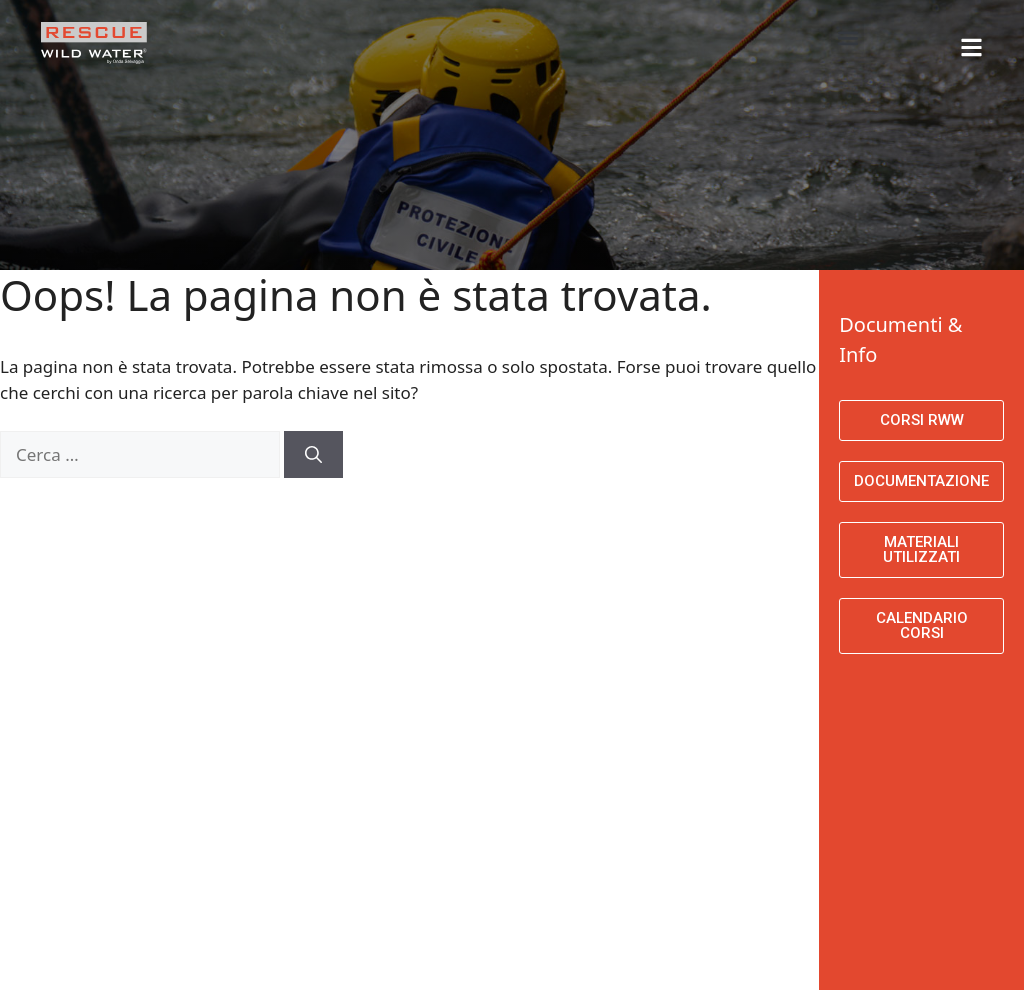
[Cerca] (313, 455)
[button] (847, 37)
